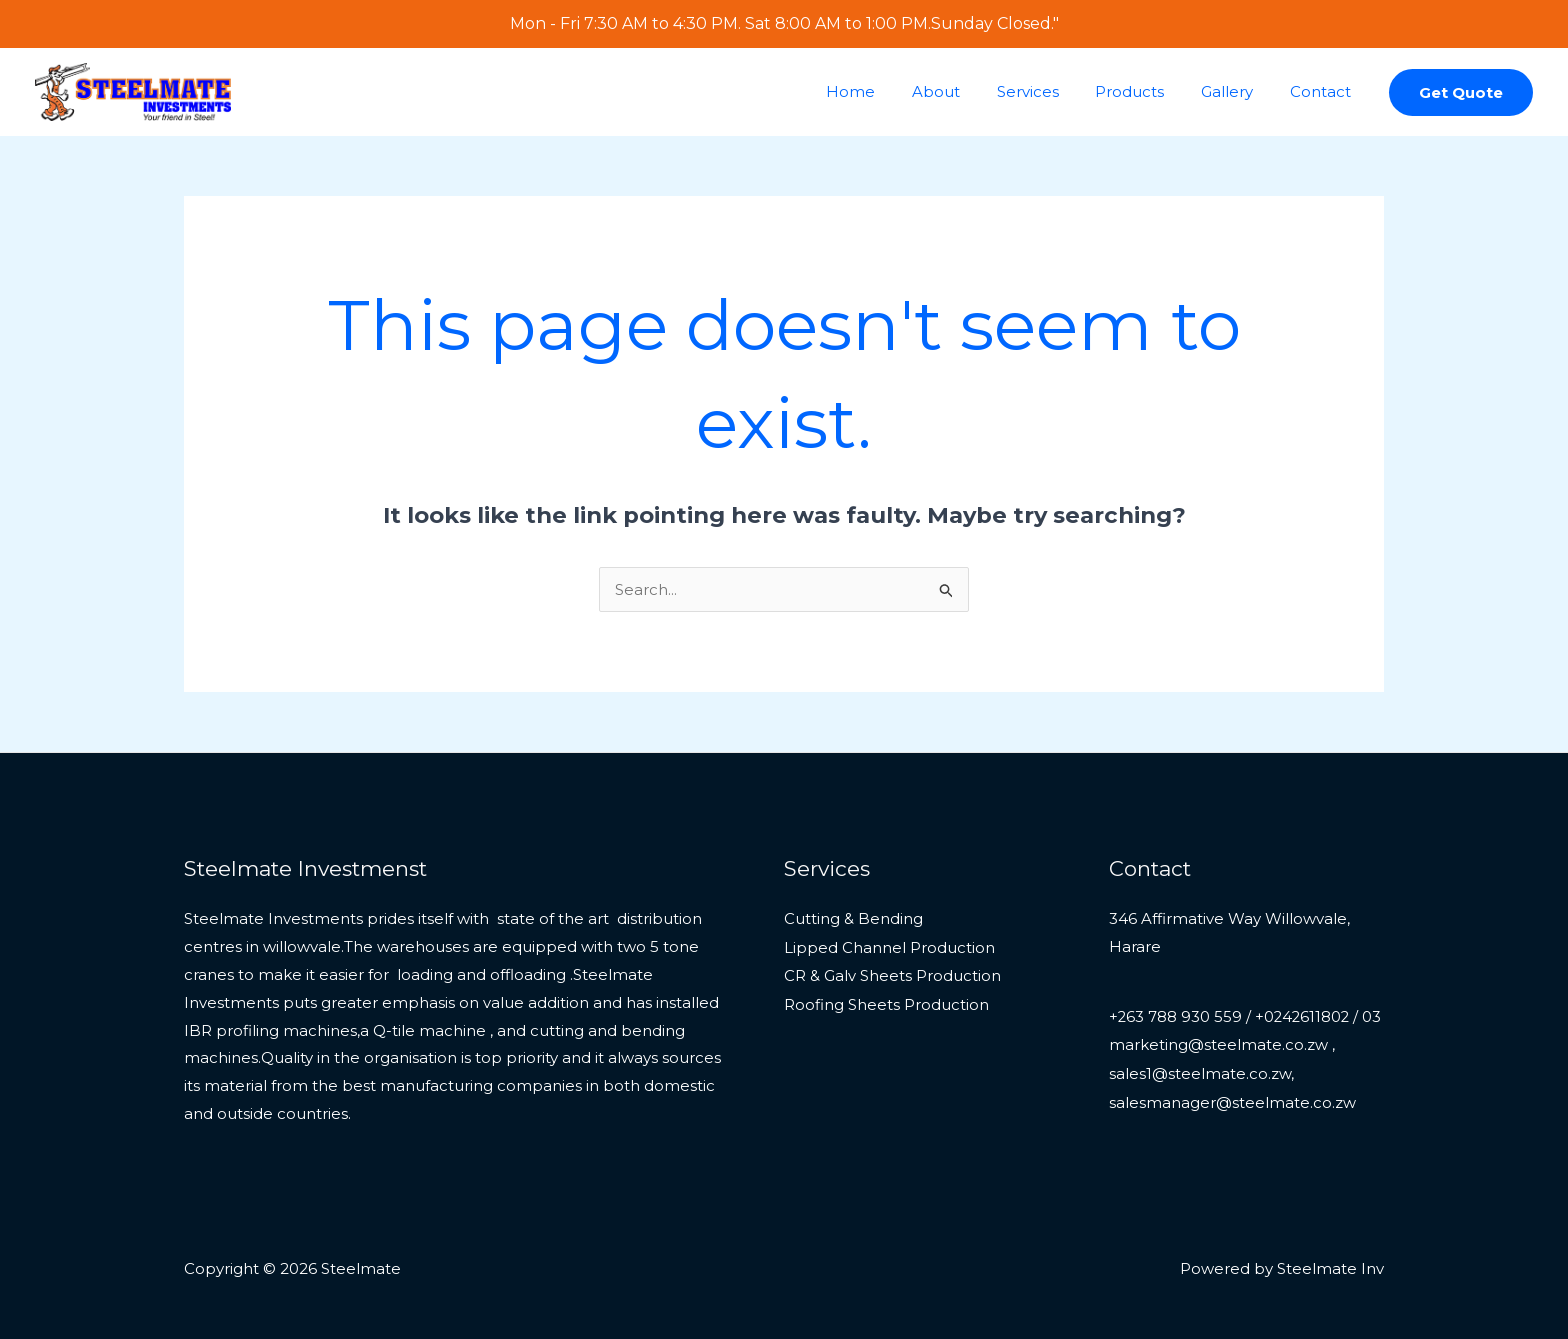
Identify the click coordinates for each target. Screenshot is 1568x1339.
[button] (1461, 92)
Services (1051, 91)
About (966, 91)
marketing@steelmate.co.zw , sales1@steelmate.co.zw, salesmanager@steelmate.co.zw (1232, 1100)
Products (1146, 91)
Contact (1323, 91)
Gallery (1237, 91)
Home (887, 91)
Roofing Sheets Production (886, 1002)
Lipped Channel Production (889, 946)
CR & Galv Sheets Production (892, 974)
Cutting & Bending (853, 918)
